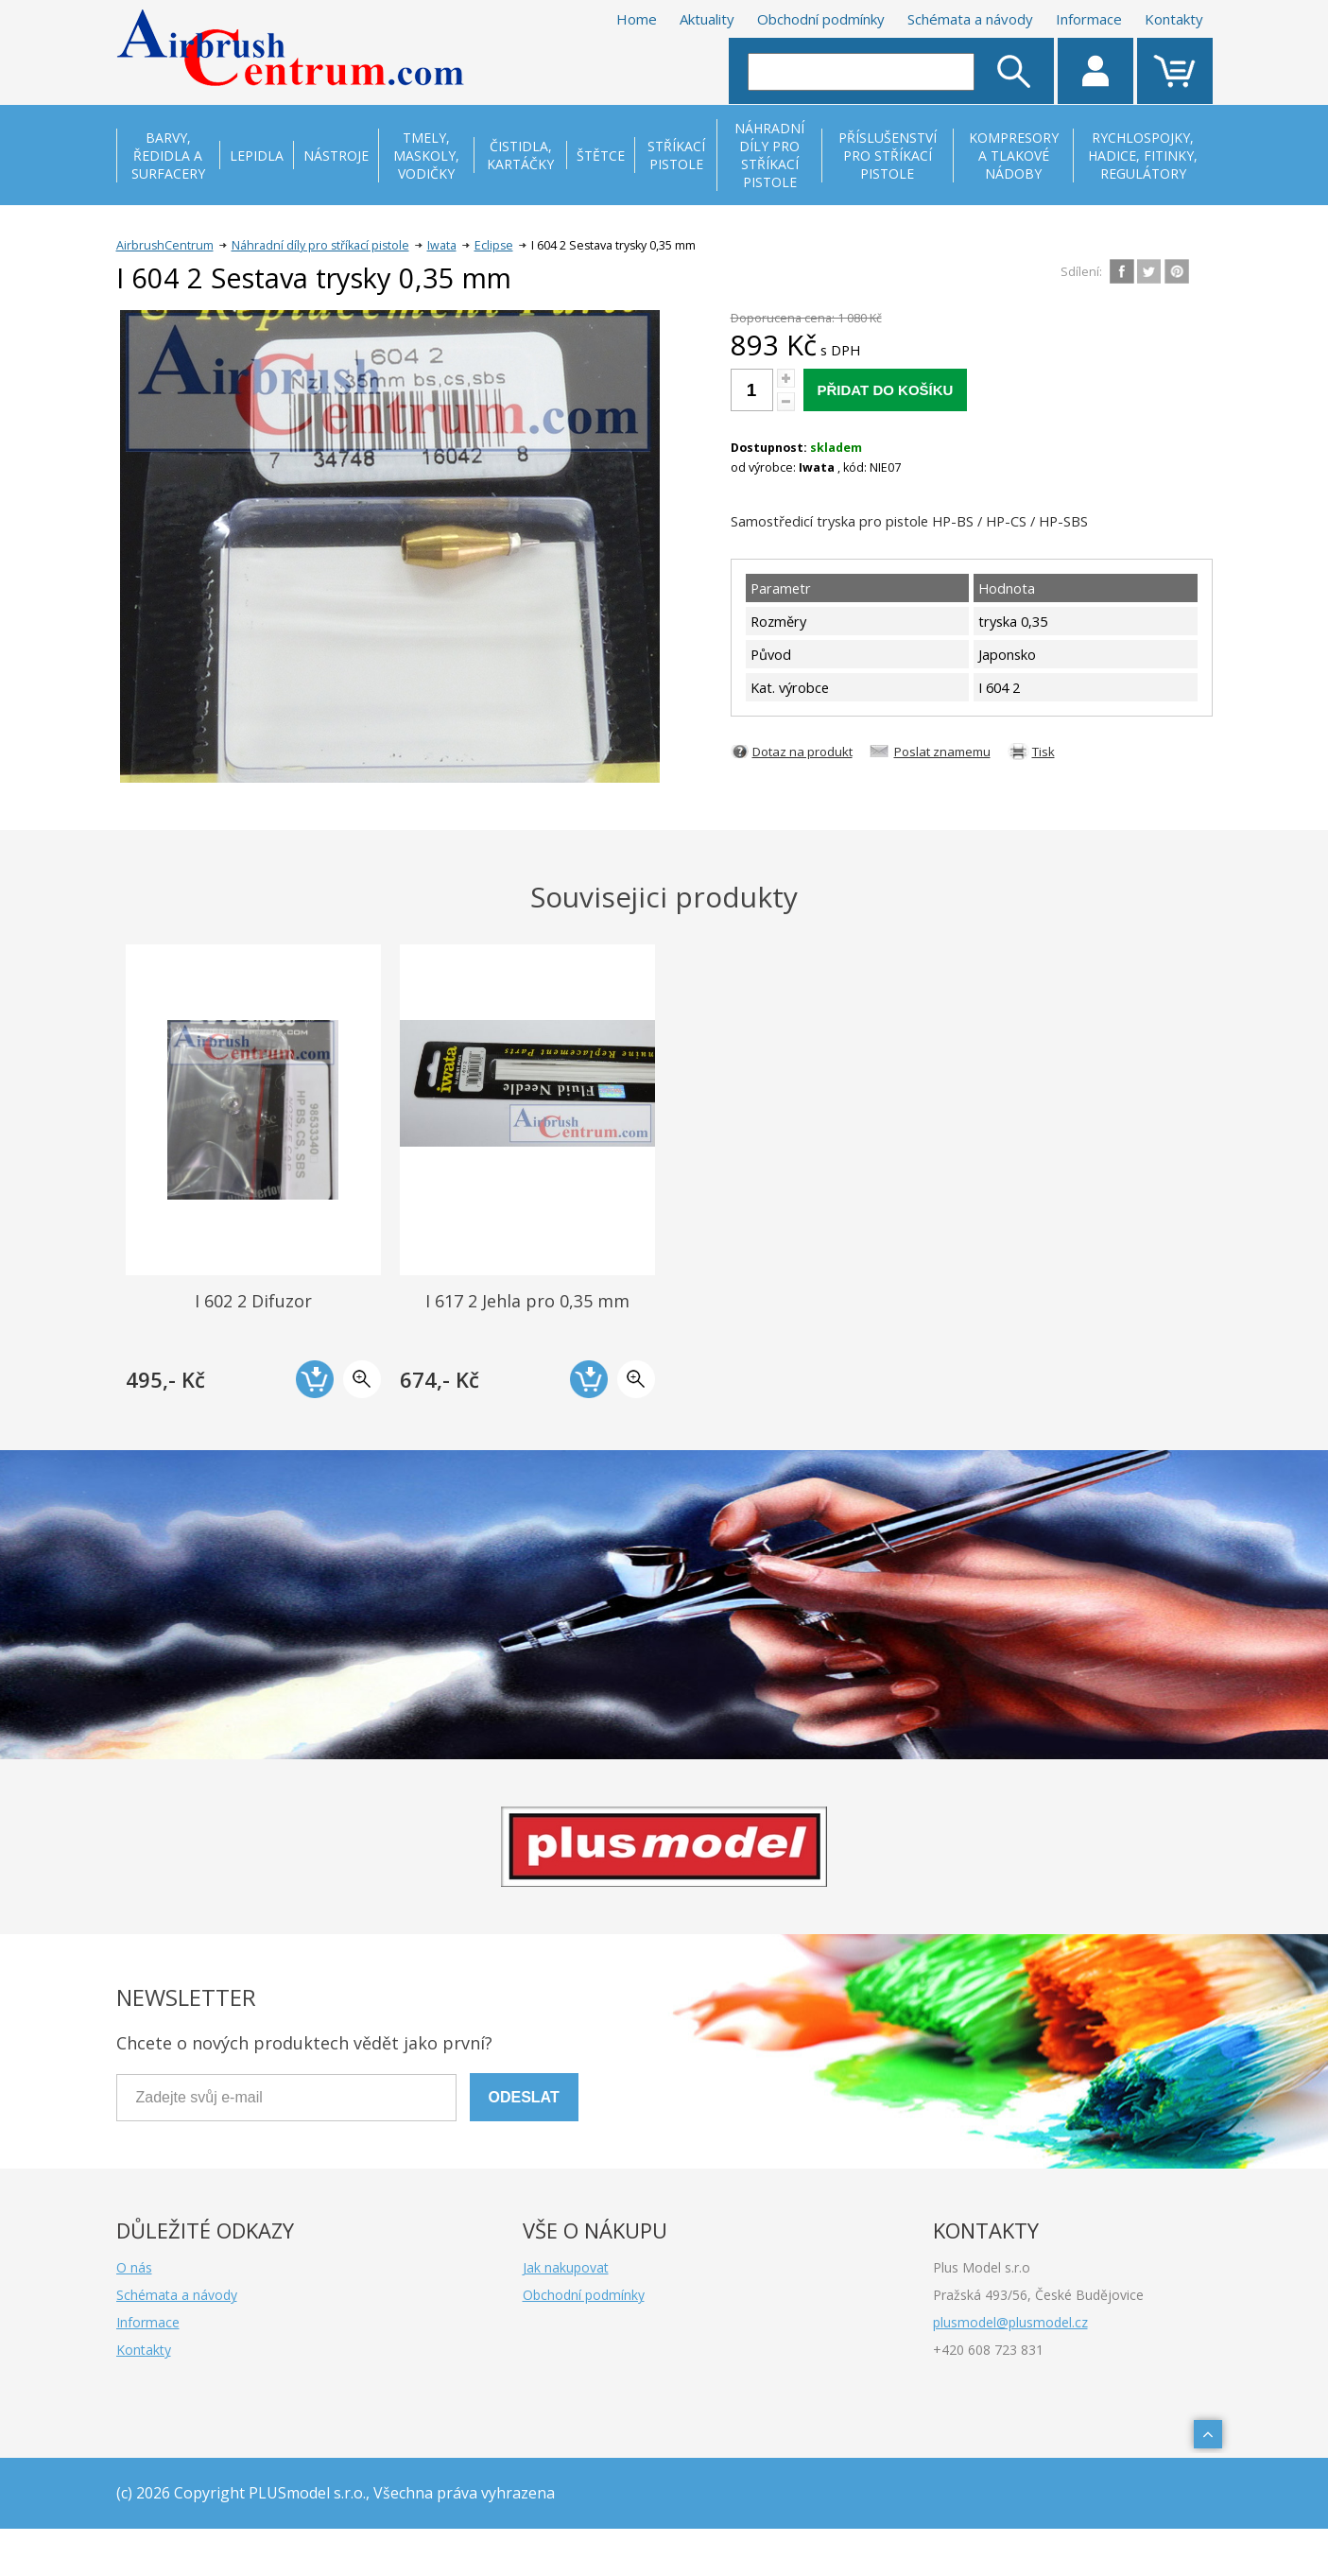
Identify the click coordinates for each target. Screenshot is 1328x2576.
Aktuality (707, 18)
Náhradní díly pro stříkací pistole (320, 245)
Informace (1089, 18)
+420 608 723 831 (988, 2350)
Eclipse (493, 245)
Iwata (442, 245)
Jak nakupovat (566, 2267)
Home (636, 18)
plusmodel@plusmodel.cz (1010, 2322)
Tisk (1043, 751)
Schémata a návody (970, 18)
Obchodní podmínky (821, 18)
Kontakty (1174, 18)
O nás (134, 2267)
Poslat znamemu (942, 751)
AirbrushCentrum (165, 245)
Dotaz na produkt (802, 751)
